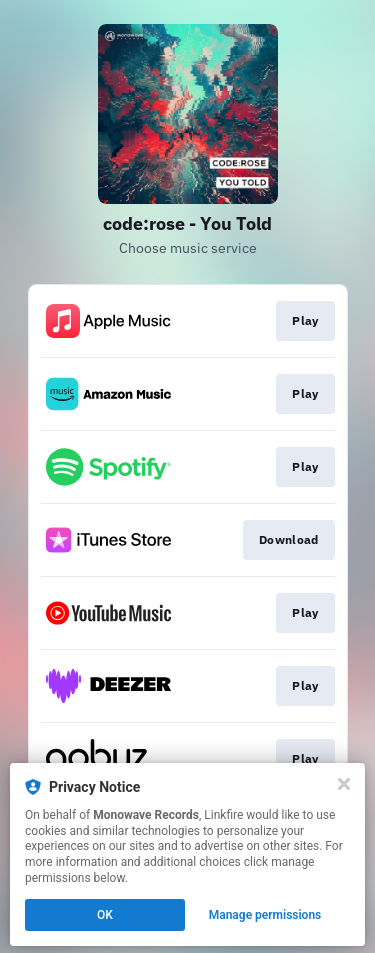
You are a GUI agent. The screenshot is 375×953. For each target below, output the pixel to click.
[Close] (344, 784)
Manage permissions (265, 915)
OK (105, 915)
